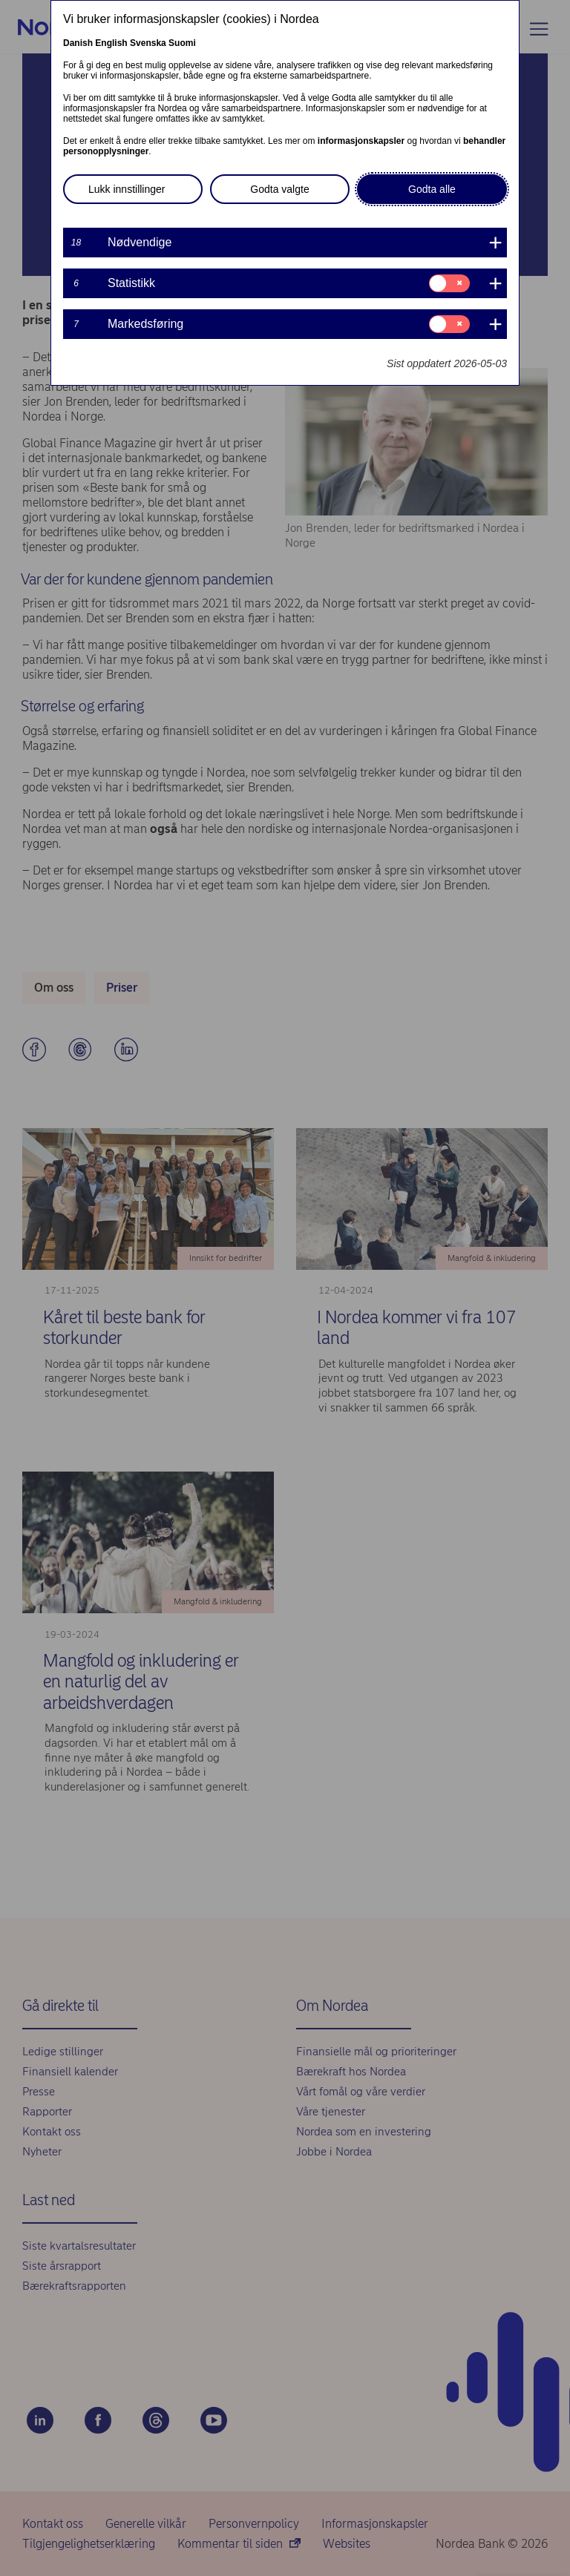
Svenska (148, 43)
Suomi (182, 43)
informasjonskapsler (361, 141)
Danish (78, 43)
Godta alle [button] (432, 189)
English (111, 43)
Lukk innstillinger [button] (127, 189)
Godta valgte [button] (279, 189)
